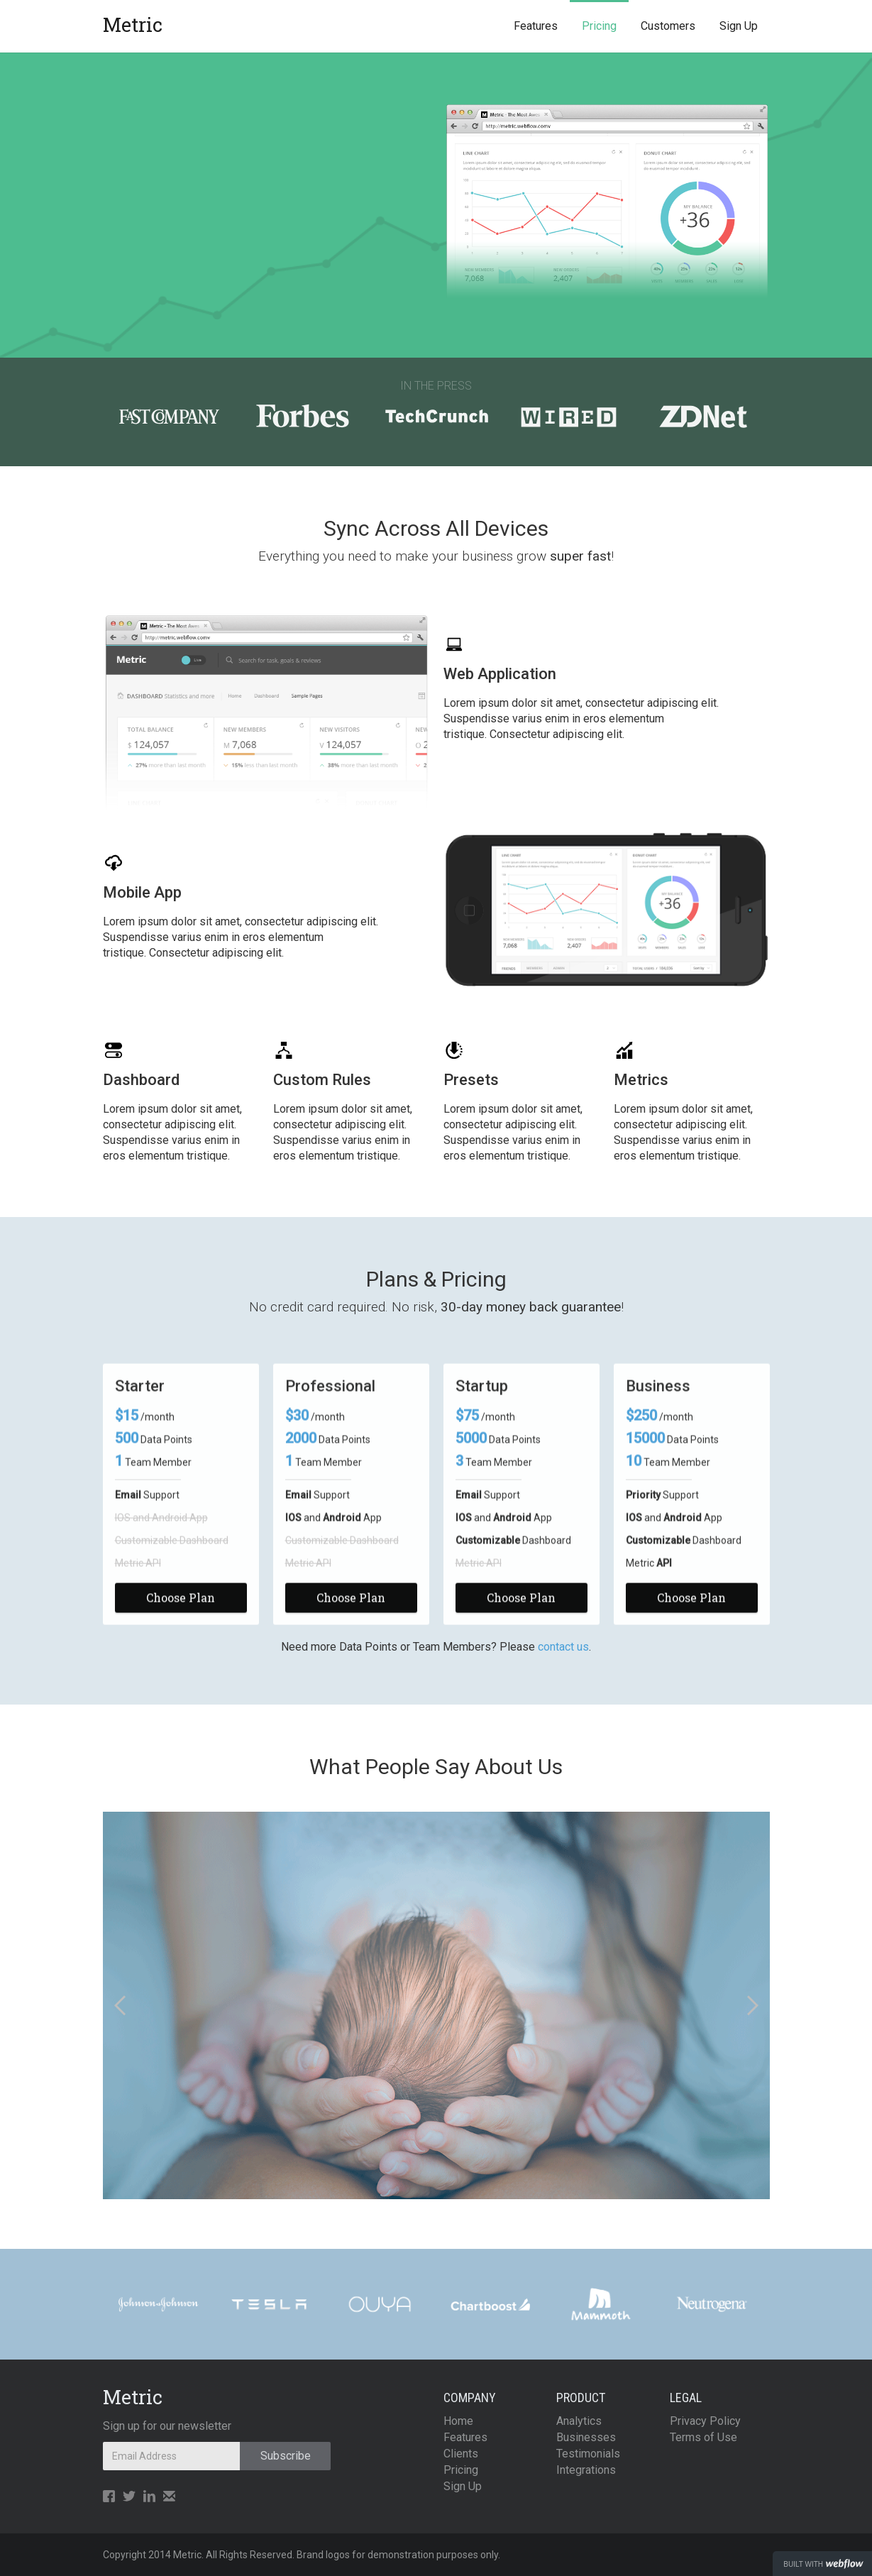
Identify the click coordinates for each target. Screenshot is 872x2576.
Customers (668, 26)
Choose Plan (180, 1602)
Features (536, 26)
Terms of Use (703, 2437)
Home (458, 2421)
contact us (563, 1646)
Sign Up (738, 26)
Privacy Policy (705, 2421)
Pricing (599, 26)
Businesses (586, 2437)
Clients (460, 2453)
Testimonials (588, 2453)
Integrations (586, 2470)
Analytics (579, 2421)
